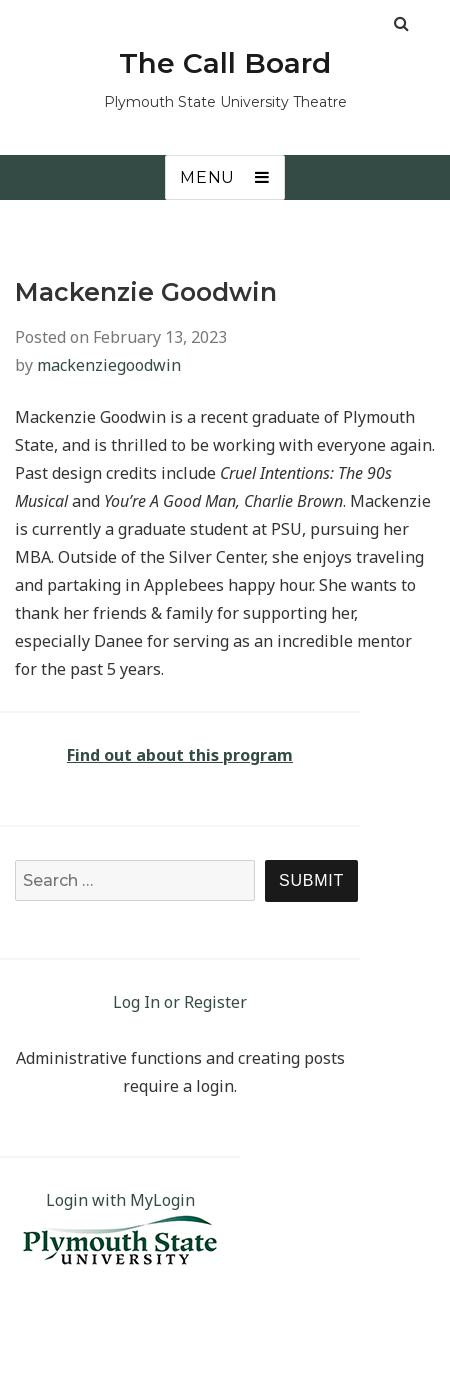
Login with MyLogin (120, 1200)
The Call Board (225, 63)
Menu (207, 177)
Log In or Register (180, 1002)
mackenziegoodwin (109, 365)
